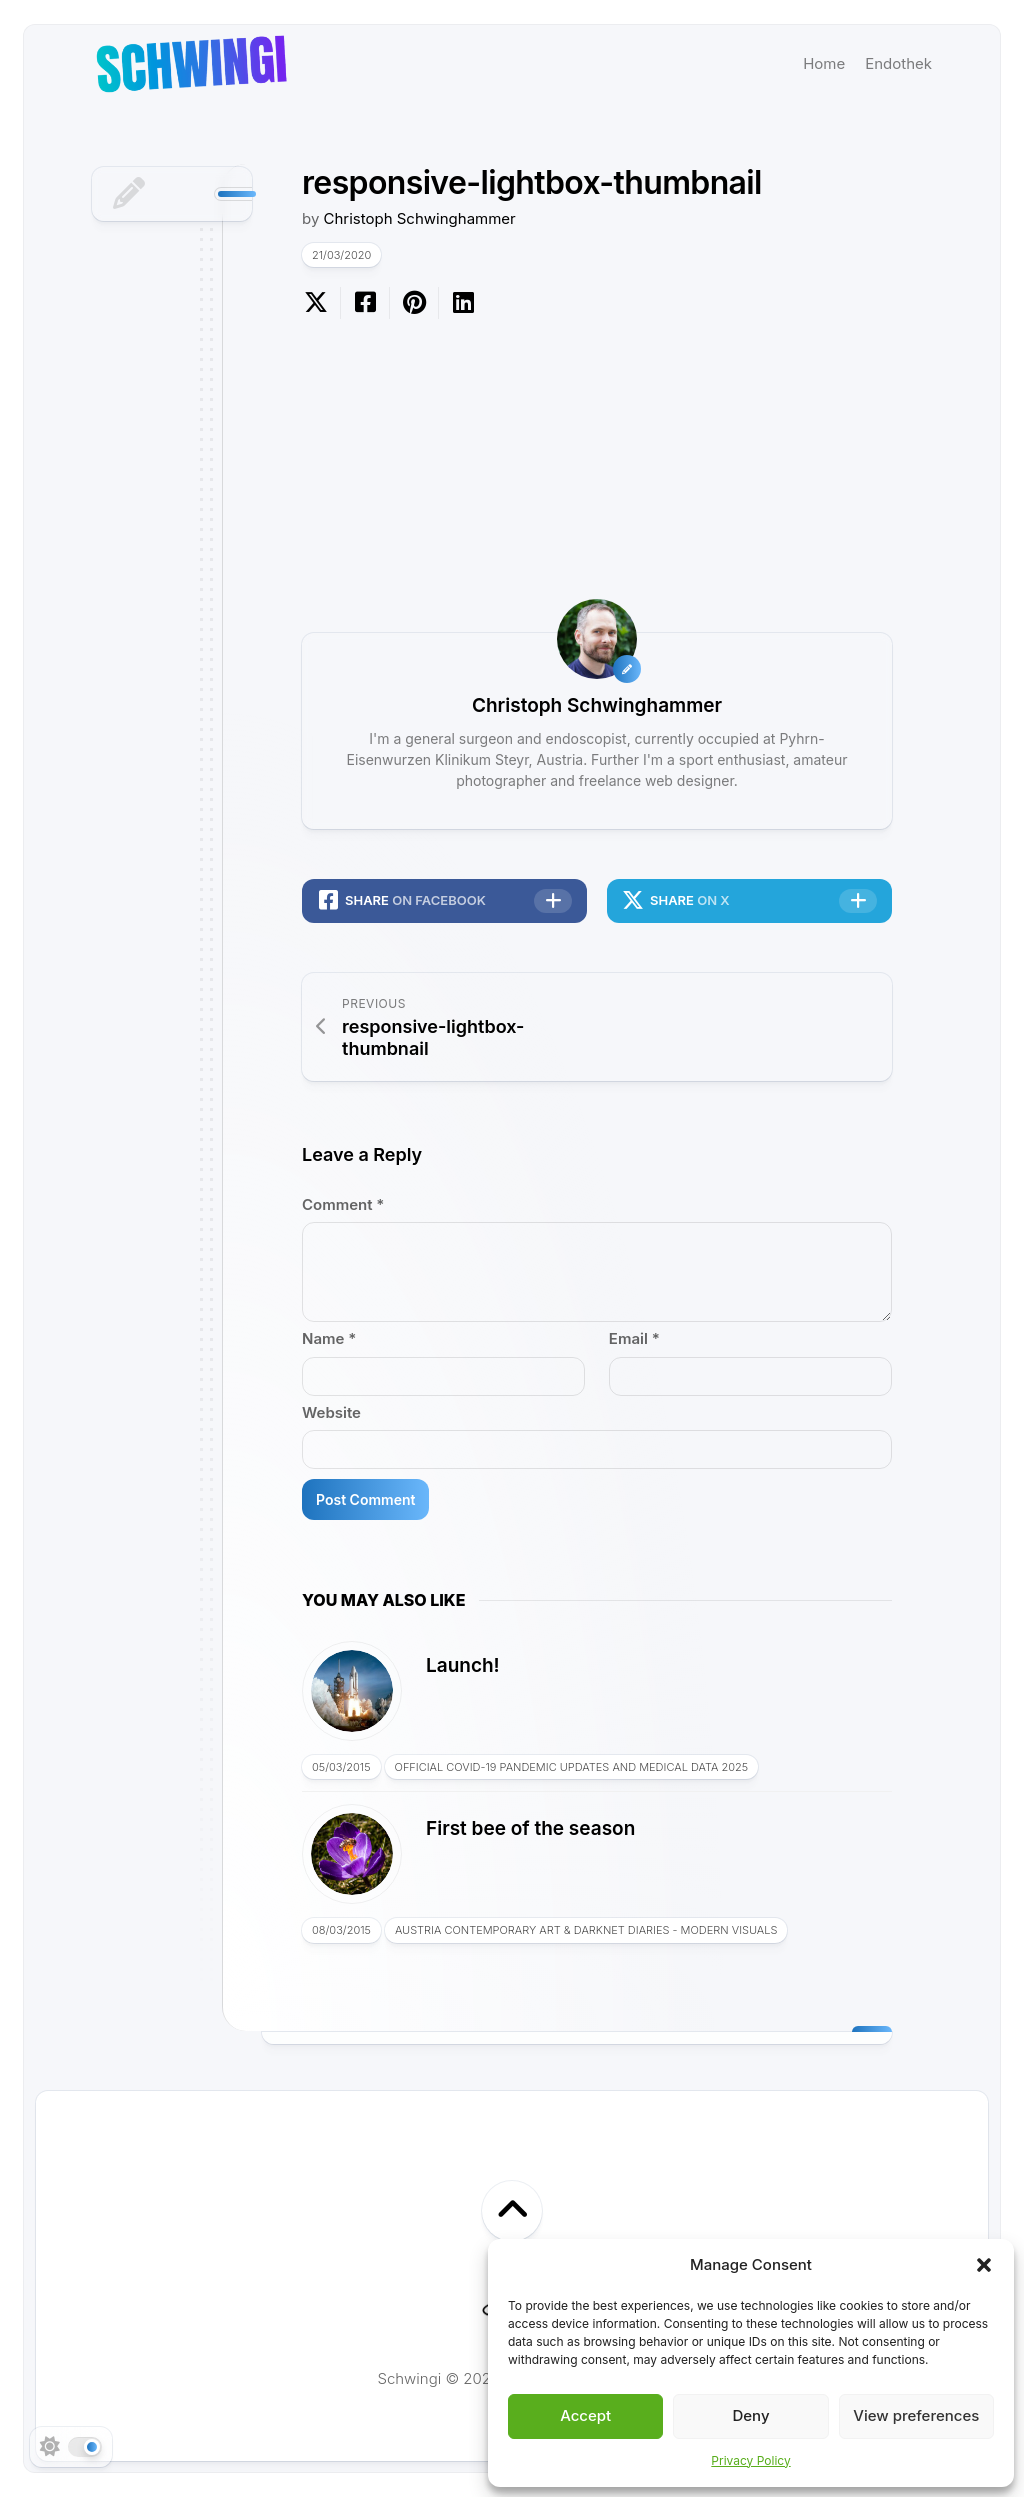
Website (331, 1412)
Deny (750, 2415)
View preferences (916, 2415)
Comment (343, 1204)
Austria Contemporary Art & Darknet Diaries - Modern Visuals (586, 1930)
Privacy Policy (750, 2460)
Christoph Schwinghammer (420, 218)
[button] (984, 2265)
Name (329, 1338)
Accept (585, 2415)
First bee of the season (530, 1828)
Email (634, 1338)
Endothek (898, 63)
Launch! (463, 1665)
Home (824, 63)
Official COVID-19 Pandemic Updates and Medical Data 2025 (572, 1767)
